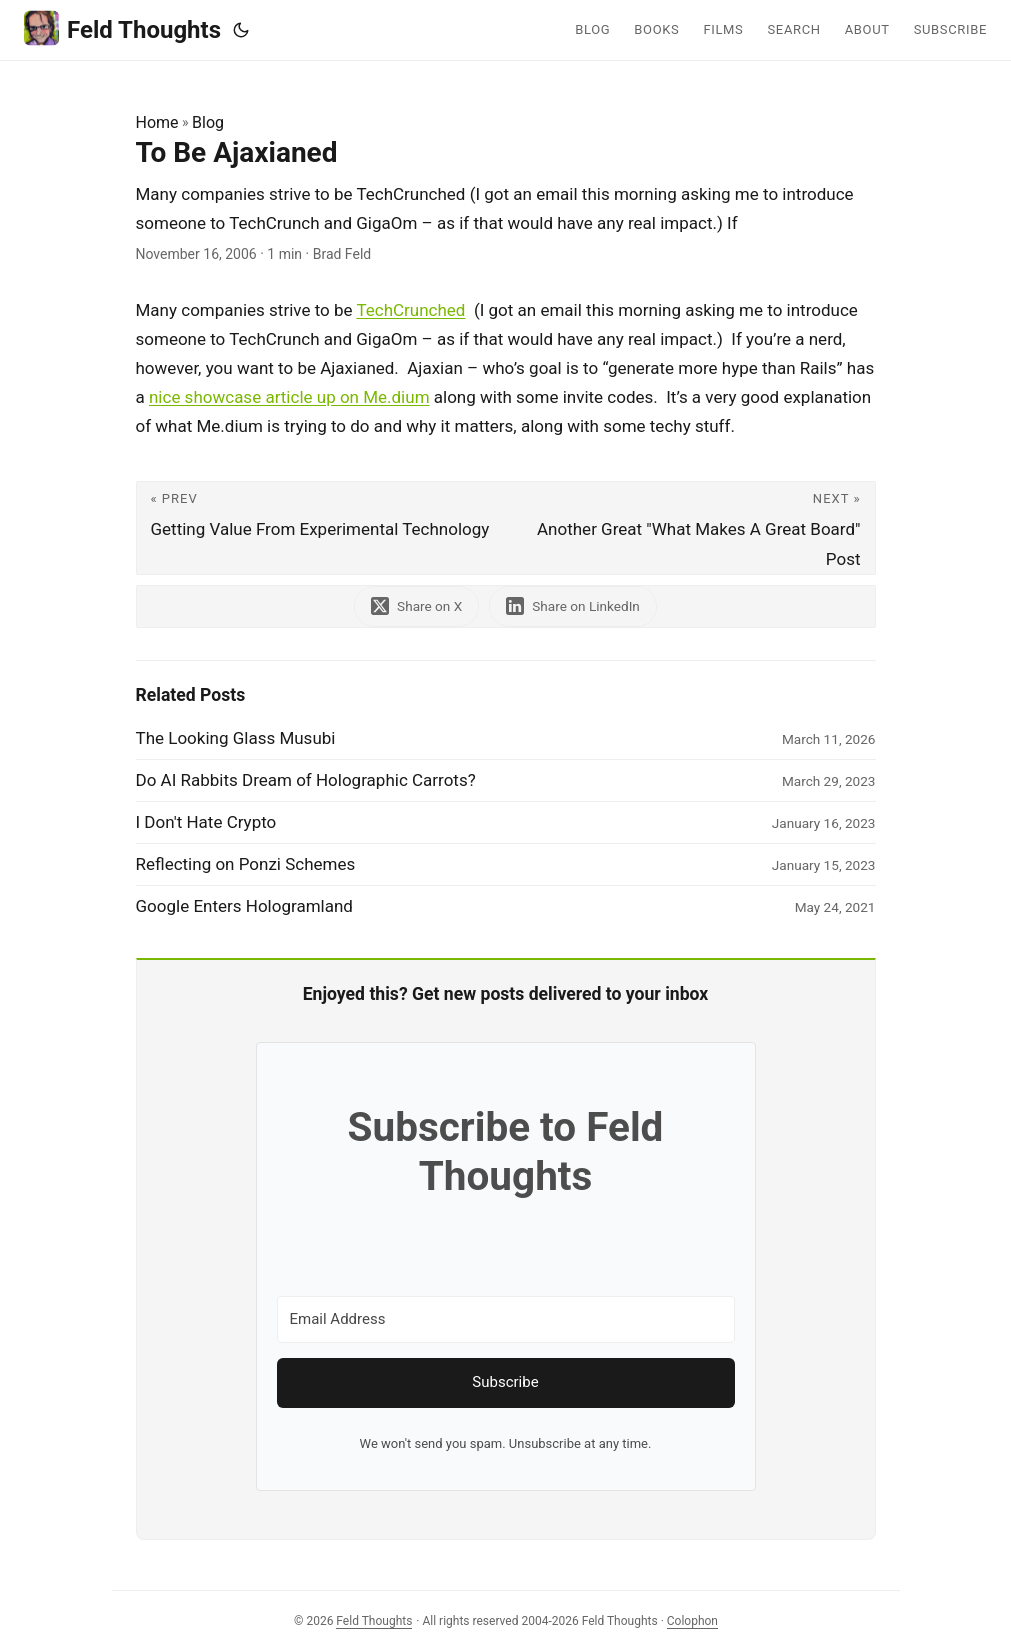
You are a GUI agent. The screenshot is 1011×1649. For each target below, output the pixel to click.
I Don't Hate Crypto (206, 822)
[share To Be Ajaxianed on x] (416, 606)
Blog (208, 122)
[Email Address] (506, 1319)
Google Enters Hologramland (244, 906)
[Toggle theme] (241, 30)
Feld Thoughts (122, 28)
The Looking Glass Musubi (236, 738)
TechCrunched (410, 310)
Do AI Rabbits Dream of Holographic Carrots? (306, 780)
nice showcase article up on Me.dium (289, 397)
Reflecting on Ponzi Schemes (246, 864)
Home (157, 122)
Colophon (692, 1621)
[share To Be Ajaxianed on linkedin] (573, 606)
